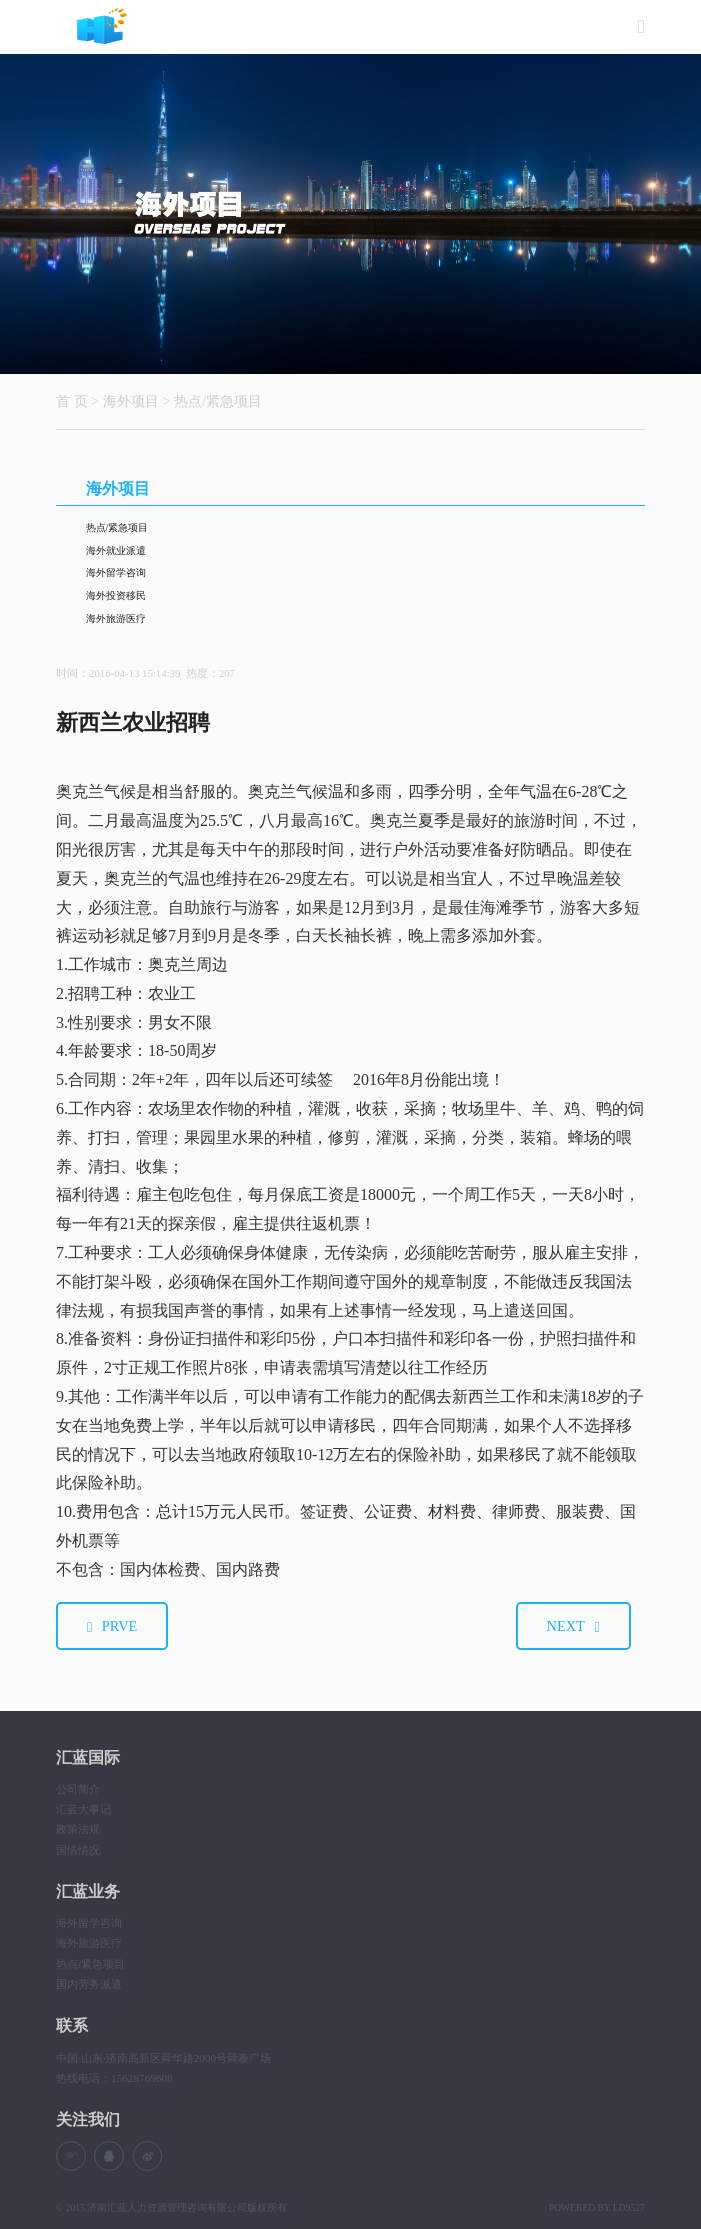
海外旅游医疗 (116, 618)
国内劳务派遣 (89, 1984)
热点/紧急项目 (218, 401)
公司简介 (78, 1789)
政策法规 (78, 1829)
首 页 (72, 401)
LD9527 (629, 2207)
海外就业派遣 (116, 550)
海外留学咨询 (116, 572)
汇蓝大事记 (83, 1809)
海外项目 (131, 401)
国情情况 (78, 1850)
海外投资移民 (116, 595)
